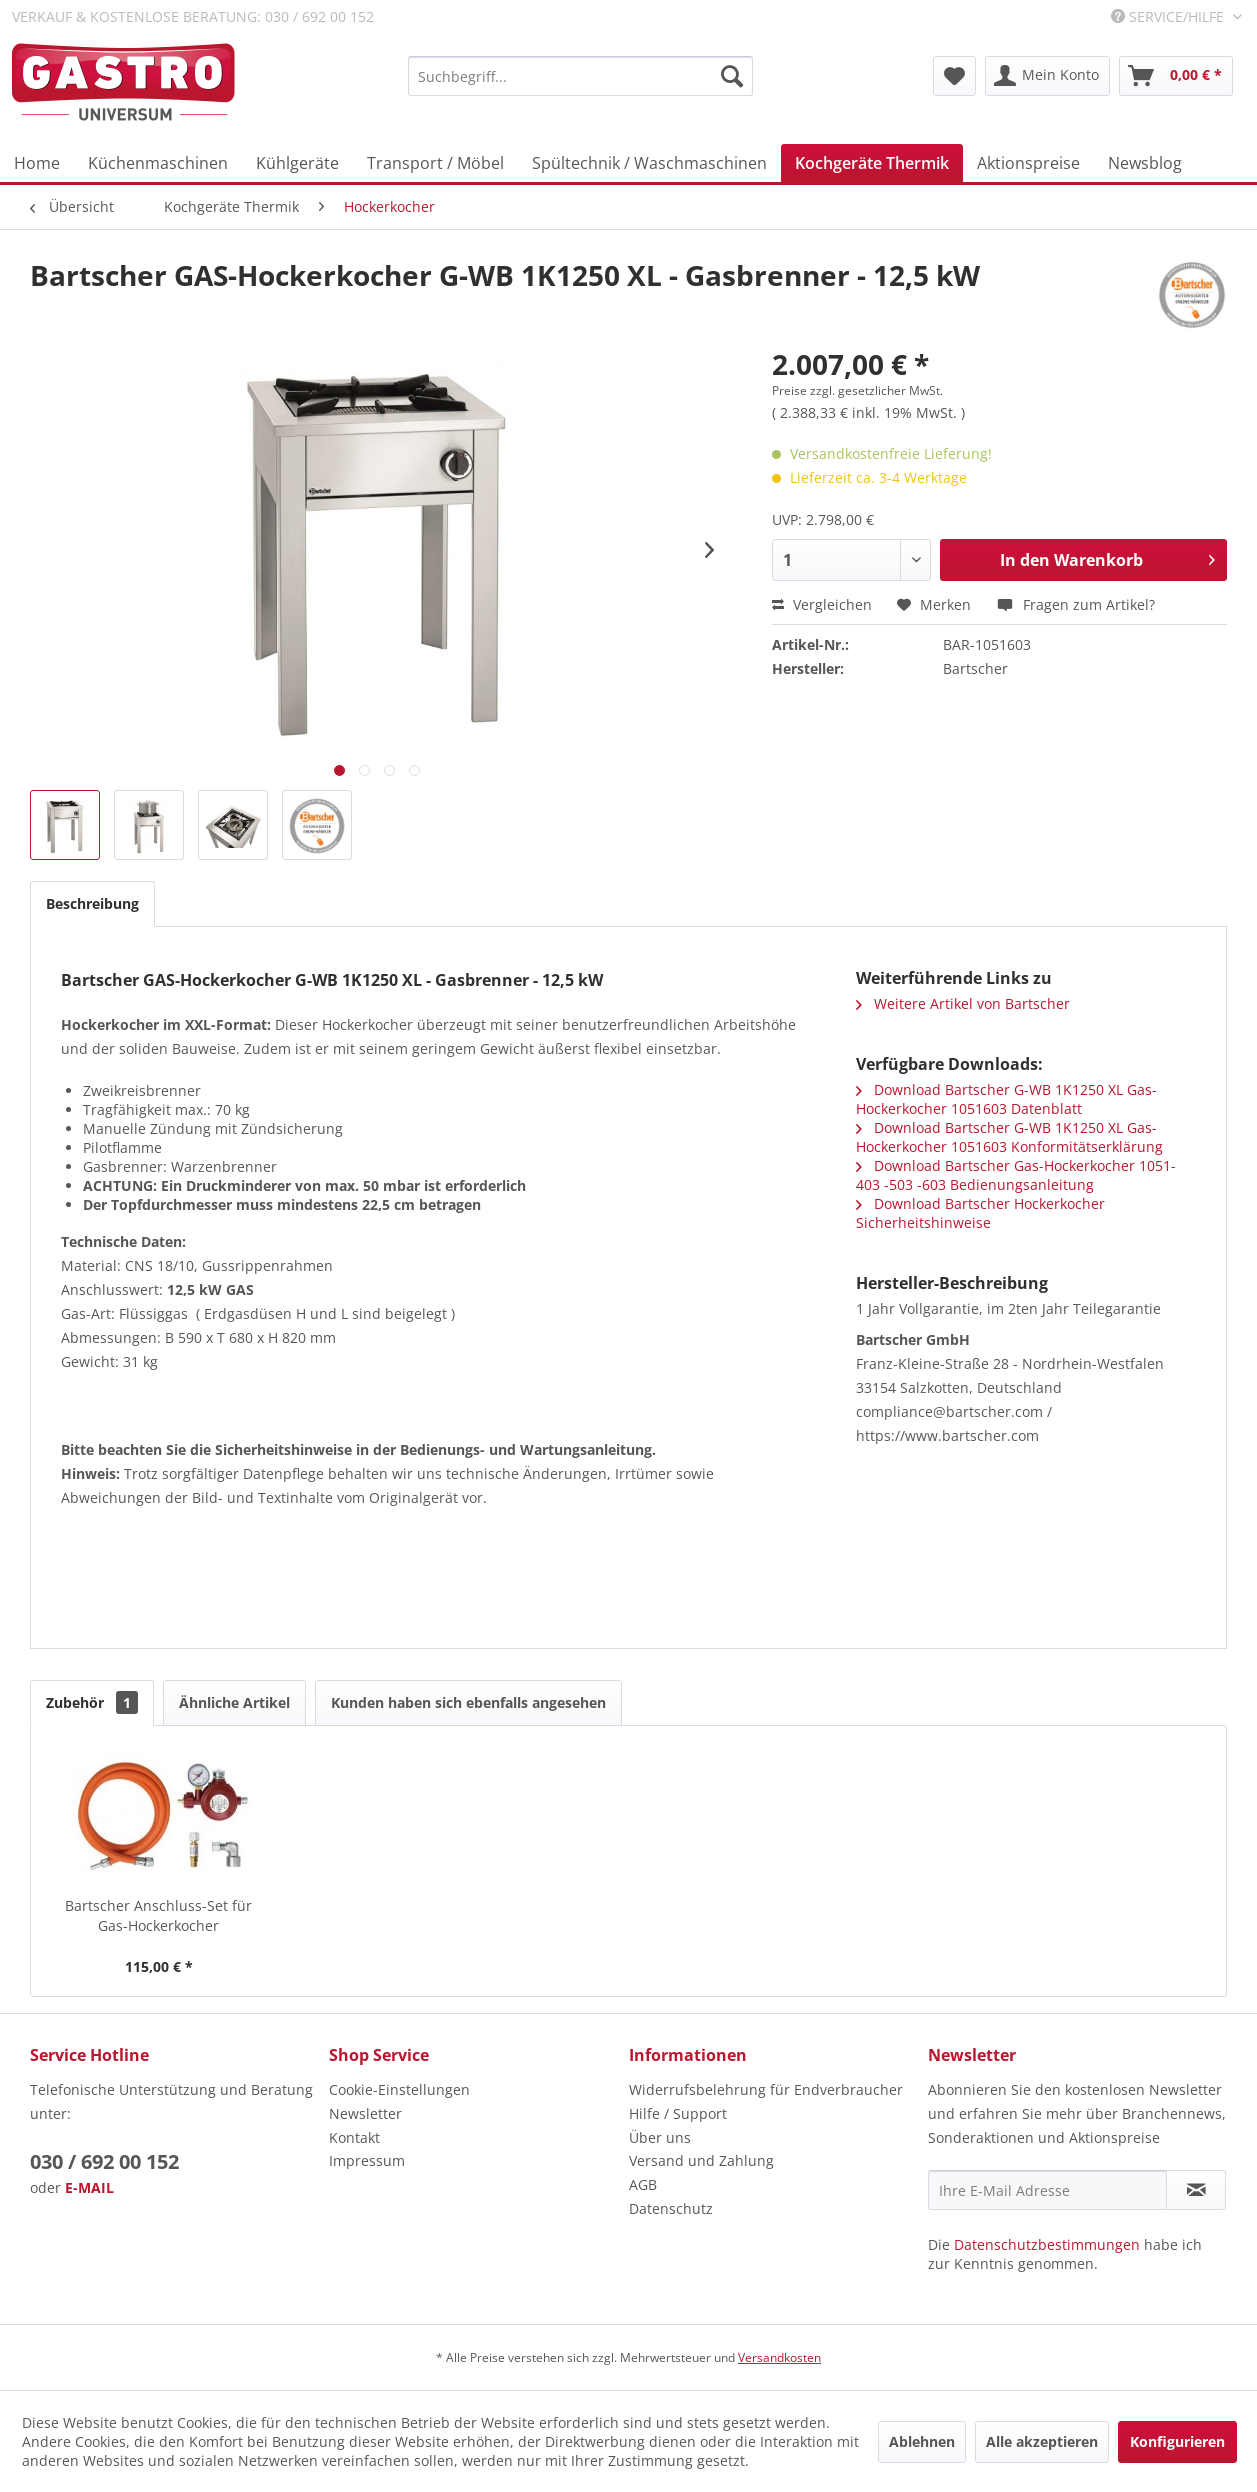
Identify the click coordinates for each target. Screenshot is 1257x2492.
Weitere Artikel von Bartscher (963, 1003)
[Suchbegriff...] (580, 76)
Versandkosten (779, 2357)
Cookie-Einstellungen (399, 2089)
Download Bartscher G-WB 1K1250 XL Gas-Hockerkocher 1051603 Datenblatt (1006, 1099)
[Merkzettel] (954, 76)
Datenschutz (671, 2208)
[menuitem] (580, 76)
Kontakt (354, 2137)
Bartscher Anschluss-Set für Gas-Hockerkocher (158, 1915)
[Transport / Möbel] (435, 163)
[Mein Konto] (1047, 76)
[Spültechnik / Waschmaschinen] (649, 163)
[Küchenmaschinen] (158, 163)
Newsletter (365, 2113)
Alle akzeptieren (1042, 2441)
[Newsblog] (1145, 163)
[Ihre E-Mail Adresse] (1047, 2190)
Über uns (660, 2137)
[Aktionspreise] (1028, 163)
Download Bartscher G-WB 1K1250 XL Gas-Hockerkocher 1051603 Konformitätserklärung (1009, 1137)
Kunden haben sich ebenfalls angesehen (468, 1702)
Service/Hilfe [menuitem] (1169, 16)
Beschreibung (92, 903)
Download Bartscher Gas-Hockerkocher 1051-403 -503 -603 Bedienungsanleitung (1016, 1175)
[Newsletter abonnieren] (1196, 2190)
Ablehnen (922, 2441)
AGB (643, 2184)
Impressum (367, 2160)
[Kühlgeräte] (297, 163)
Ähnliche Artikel (234, 1702)
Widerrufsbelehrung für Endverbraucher (766, 2089)
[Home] (37, 163)
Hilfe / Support (678, 2113)
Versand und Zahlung (701, 2160)
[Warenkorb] (1176, 76)
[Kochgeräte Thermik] (872, 163)
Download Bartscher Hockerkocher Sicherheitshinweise (980, 1213)
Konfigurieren (1177, 2441)
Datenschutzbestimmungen (1047, 2244)
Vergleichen (822, 604)
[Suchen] (732, 76)
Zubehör (92, 1702)
